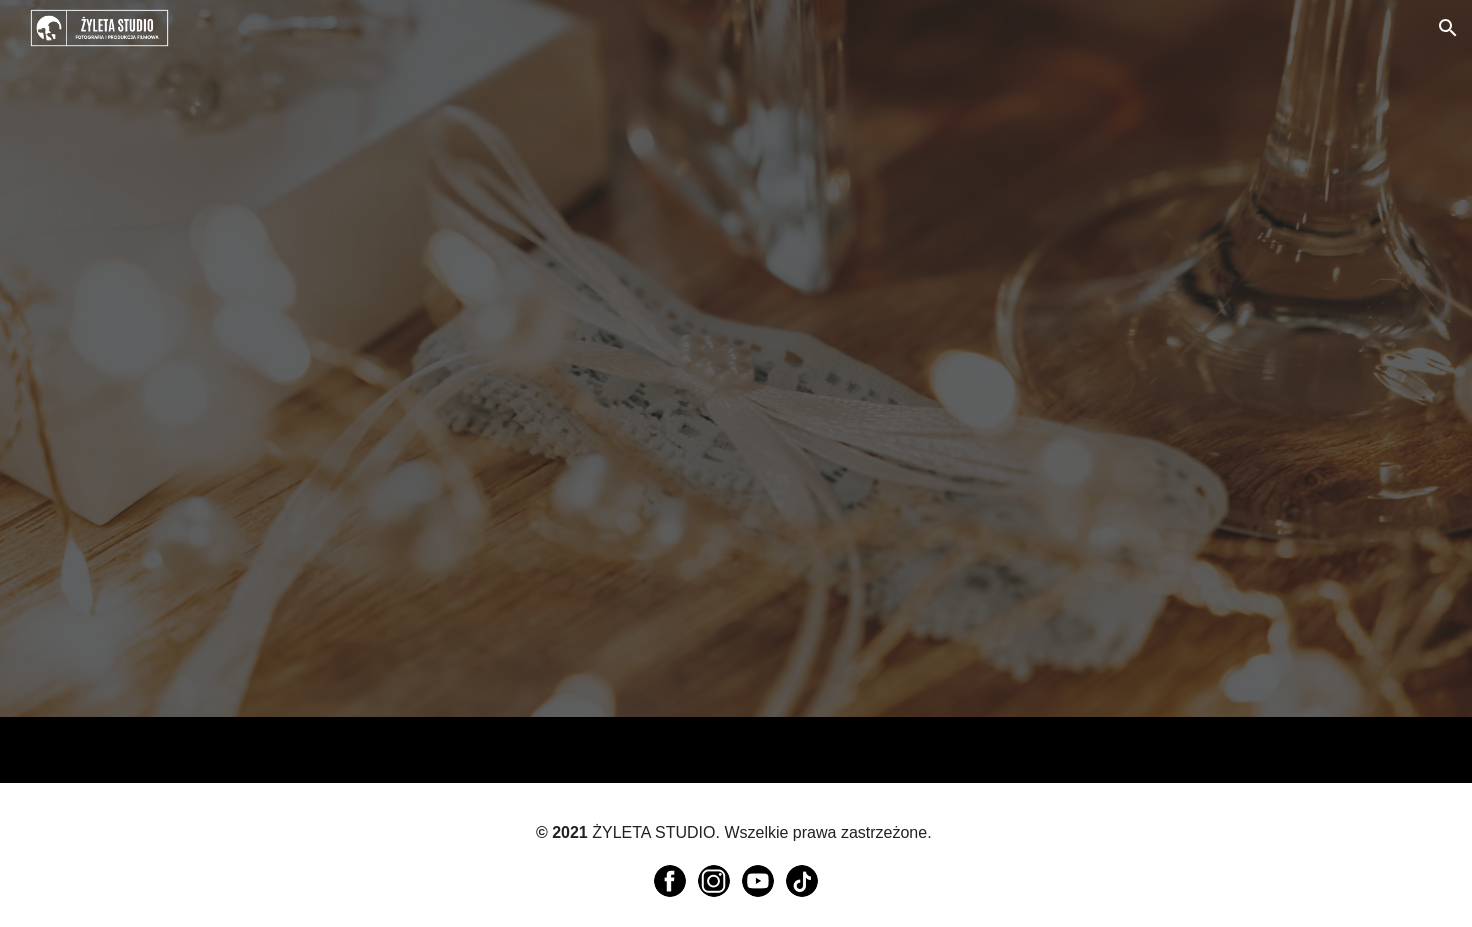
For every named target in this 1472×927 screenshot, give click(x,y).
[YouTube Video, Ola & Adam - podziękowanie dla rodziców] (507, 516)
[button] (1448, 28)
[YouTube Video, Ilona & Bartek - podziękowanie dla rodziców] (965, 517)
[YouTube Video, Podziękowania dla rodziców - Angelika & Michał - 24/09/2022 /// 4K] (507, 198)
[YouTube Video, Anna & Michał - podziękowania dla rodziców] (965, 199)
